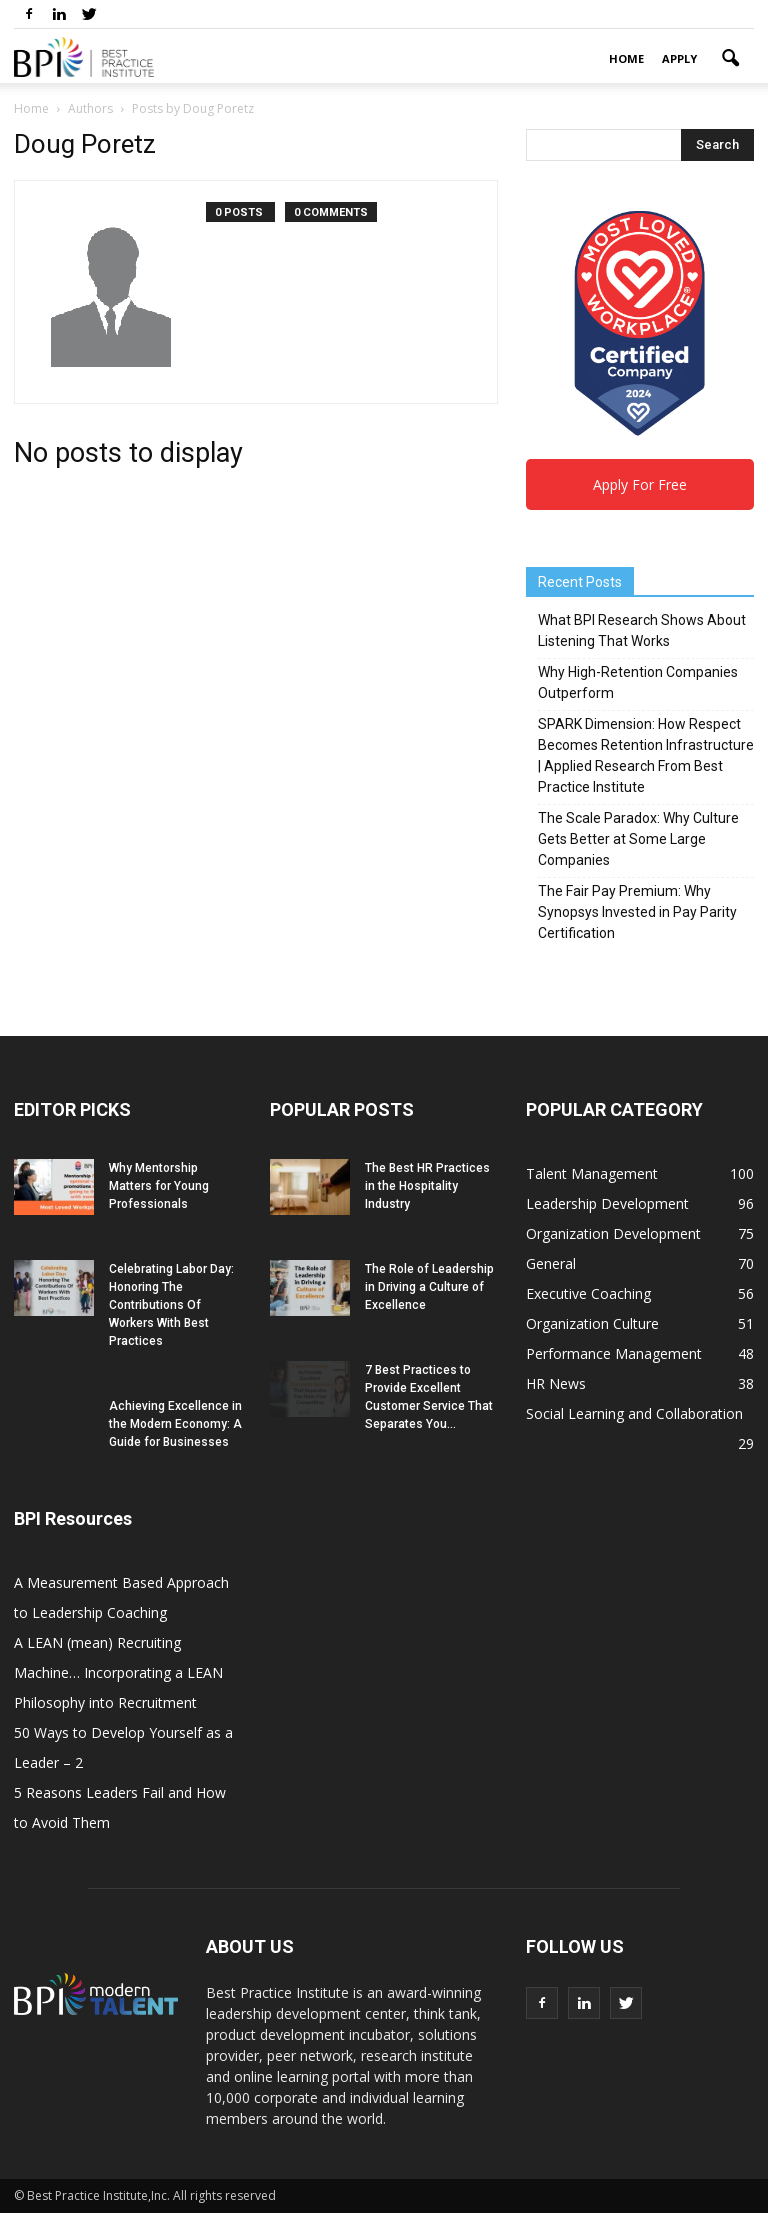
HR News (556, 1383)
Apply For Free (640, 484)
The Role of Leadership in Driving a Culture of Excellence (429, 1287)
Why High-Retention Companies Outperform (638, 682)
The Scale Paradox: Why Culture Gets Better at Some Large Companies (638, 839)
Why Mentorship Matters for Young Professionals (159, 1186)
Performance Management (614, 1353)
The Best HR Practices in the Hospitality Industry (427, 1186)
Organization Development (613, 1233)
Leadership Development (607, 1203)
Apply (679, 58)
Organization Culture (592, 1323)
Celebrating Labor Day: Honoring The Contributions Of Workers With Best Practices (171, 1305)
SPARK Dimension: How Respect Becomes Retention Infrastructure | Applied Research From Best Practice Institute (646, 755)
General (551, 1263)
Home (626, 58)
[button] (730, 59)
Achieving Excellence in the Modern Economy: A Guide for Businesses (175, 1424)
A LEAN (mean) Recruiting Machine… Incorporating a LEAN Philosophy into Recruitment (118, 1672)
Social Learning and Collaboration (634, 1413)
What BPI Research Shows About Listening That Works (642, 630)
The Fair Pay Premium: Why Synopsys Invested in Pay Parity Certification (637, 912)
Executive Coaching (588, 1293)
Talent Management (592, 1173)
